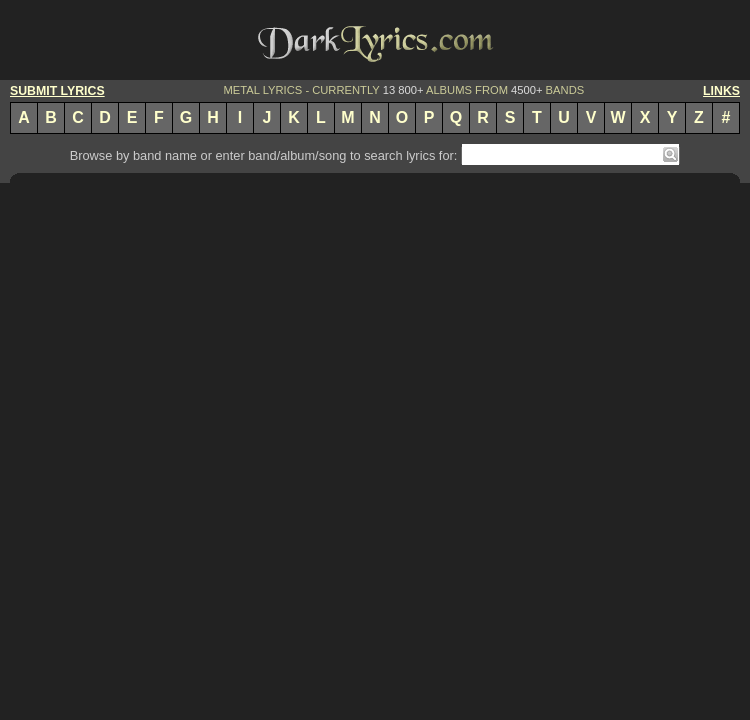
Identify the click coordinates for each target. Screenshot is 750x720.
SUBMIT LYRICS (57, 91)
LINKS (721, 91)
